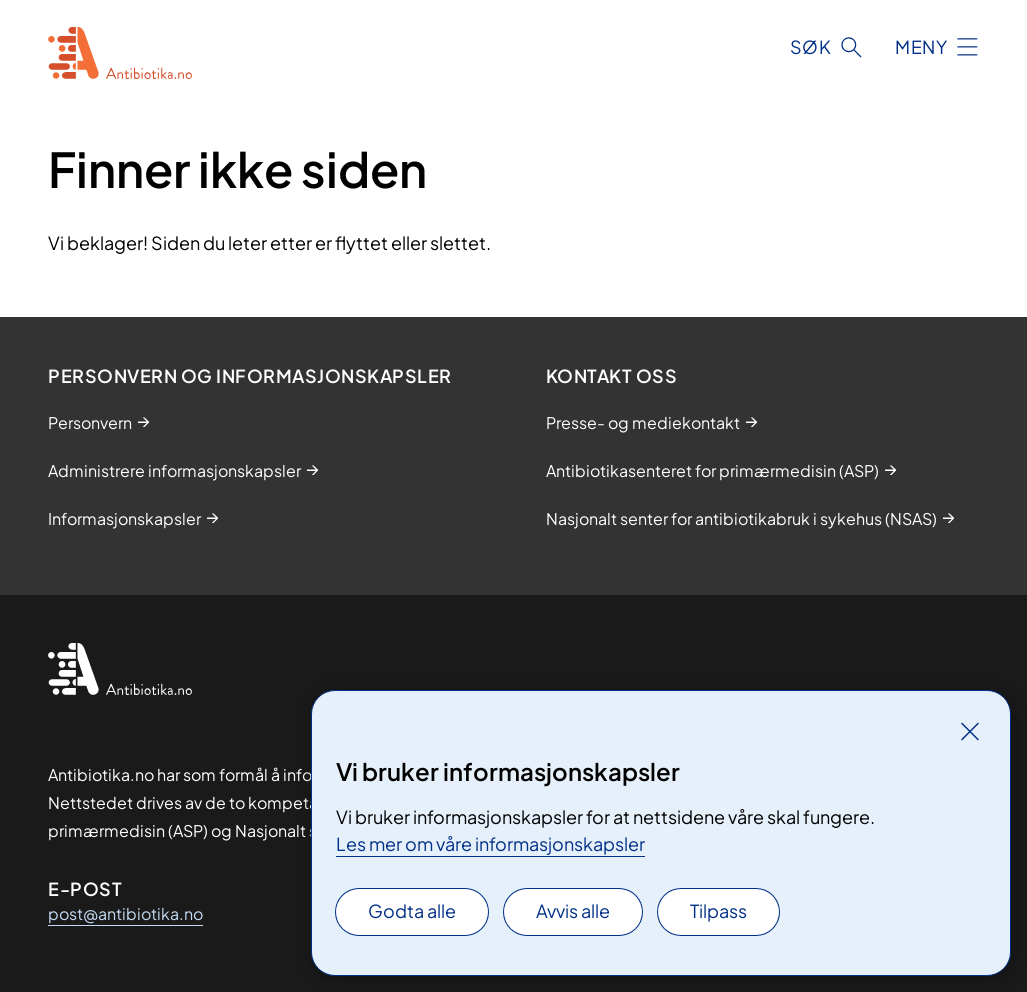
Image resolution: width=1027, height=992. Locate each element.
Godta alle (412, 910)
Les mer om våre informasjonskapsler (490, 843)
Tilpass (718, 910)
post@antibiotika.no (125, 913)
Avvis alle (573, 910)
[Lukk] (970, 731)
